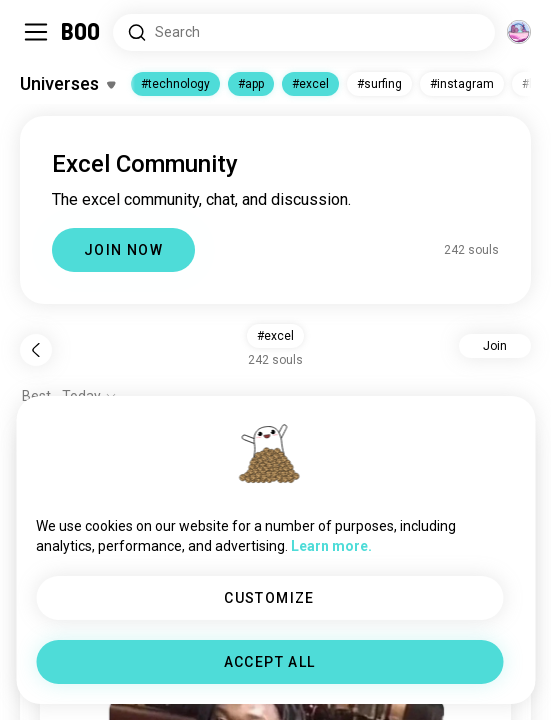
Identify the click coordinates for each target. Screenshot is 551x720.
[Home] (81, 32)
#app (251, 84)
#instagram (462, 84)
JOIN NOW (123, 250)
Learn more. (331, 546)
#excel (310, 84)
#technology (175, 84)
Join (495, 346)
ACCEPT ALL (270, 662)
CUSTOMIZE (269, 598)
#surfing (379, 84)
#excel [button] (275, 336)
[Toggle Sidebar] (36, 32)
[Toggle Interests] (67, 84)
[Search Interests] (304, 32)
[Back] (36, 350)
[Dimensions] (519, 32)
